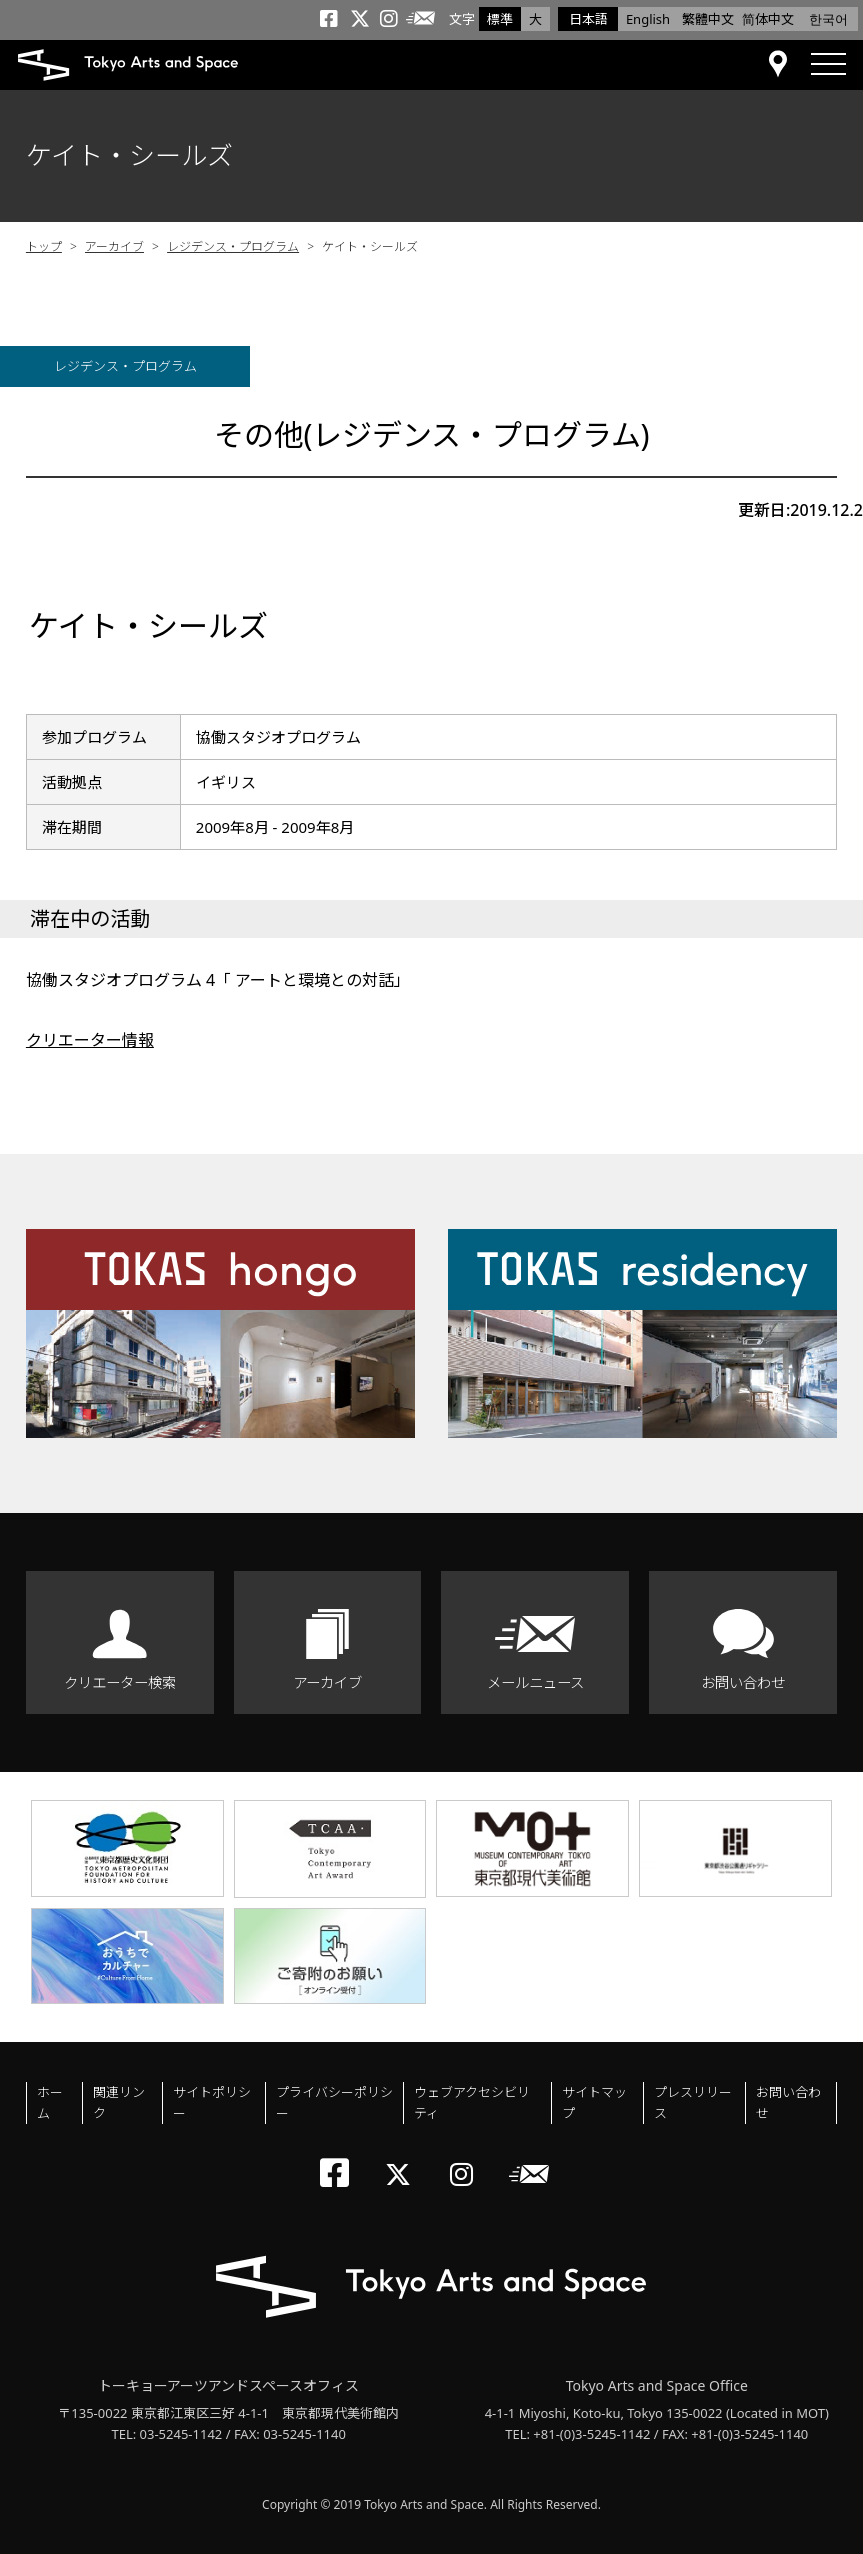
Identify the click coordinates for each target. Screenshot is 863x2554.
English (648, 19)
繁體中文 (708, 19)
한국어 (828, 19)
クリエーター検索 (120, 1682)
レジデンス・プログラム (233, 246)
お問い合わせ (743, 1682)
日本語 (588, 19)
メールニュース (535, 1682)
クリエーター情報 (90, 1040)
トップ (44, 246)
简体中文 (768, 19)
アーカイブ (114, 246)
